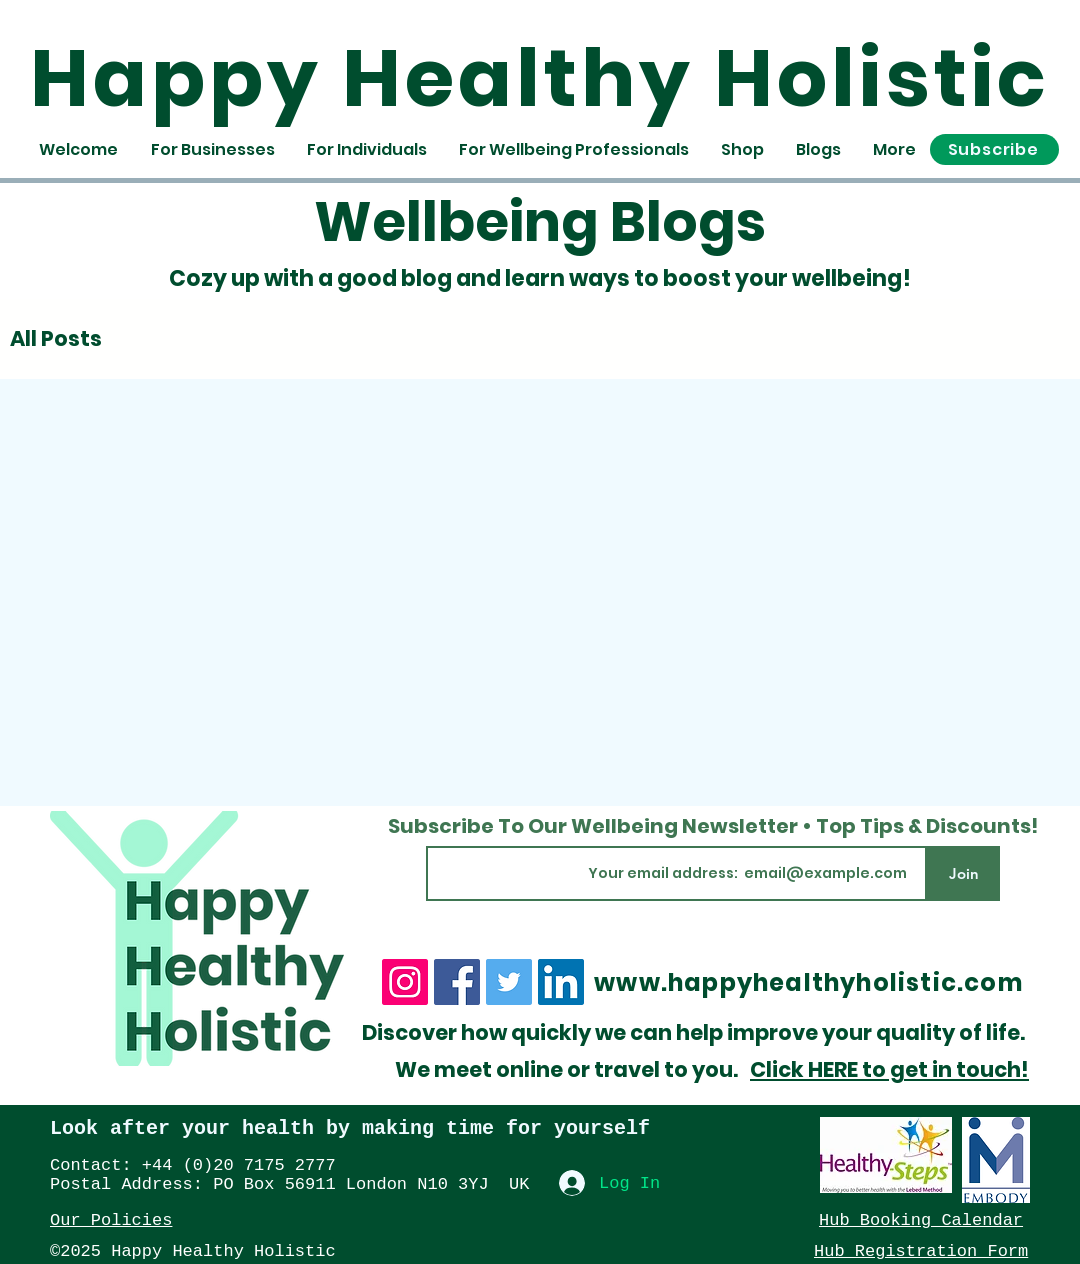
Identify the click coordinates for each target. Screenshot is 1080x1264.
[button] (994, 149)
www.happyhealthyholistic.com (808, 982)
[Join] (963, 873)
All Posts (56, 339)
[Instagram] (405, 982)
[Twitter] (509, 982)
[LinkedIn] (561, 982)
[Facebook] (457, 982)
